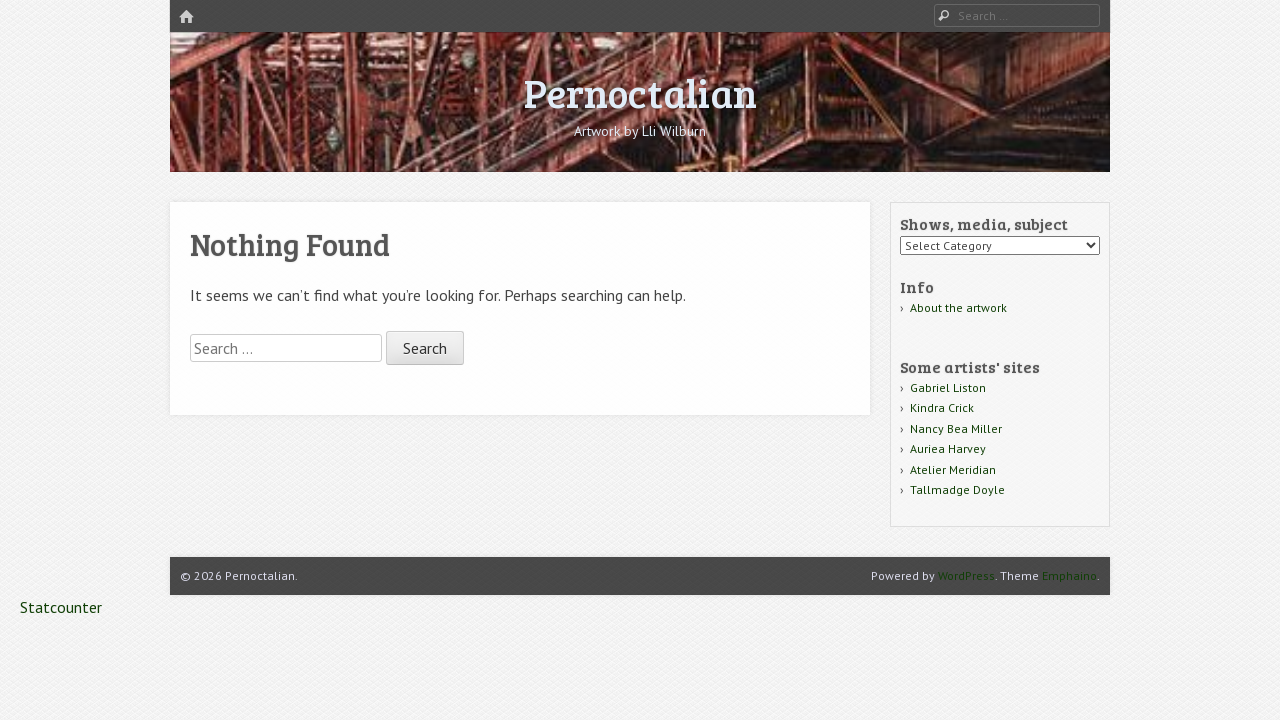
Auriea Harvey (948, 448)
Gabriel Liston (948, 387)
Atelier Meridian (953, 469)
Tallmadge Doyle (957, 489)
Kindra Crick (942, 407)
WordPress (966, 575)
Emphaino (1069, 575)
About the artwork (958, 307)
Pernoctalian (640, 92)
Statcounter (61, 607)
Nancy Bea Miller (956, 428)
